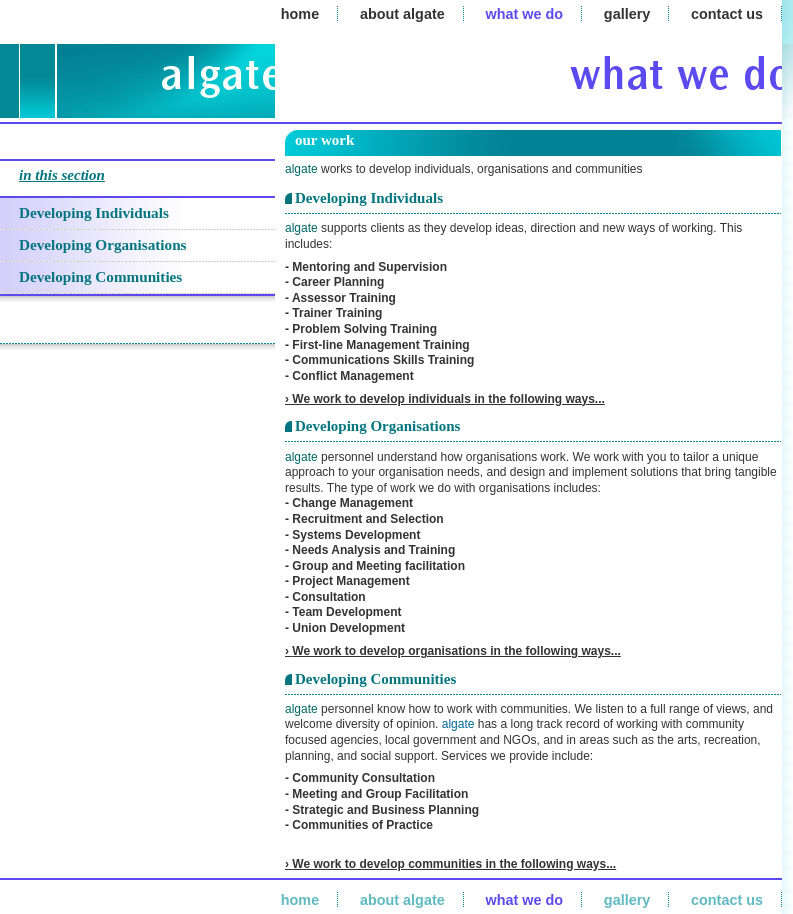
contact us (727, 14)
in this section (62, 175)
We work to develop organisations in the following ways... (456, 651)
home (300, 14)
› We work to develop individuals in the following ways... (445, 399)
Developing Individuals (94, 212)
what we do (525, 14)
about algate (402, 14)
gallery (627, 14)
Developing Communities (100, 276)
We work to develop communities (387, 864)
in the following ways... (549, 864)
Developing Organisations (103, 244)
